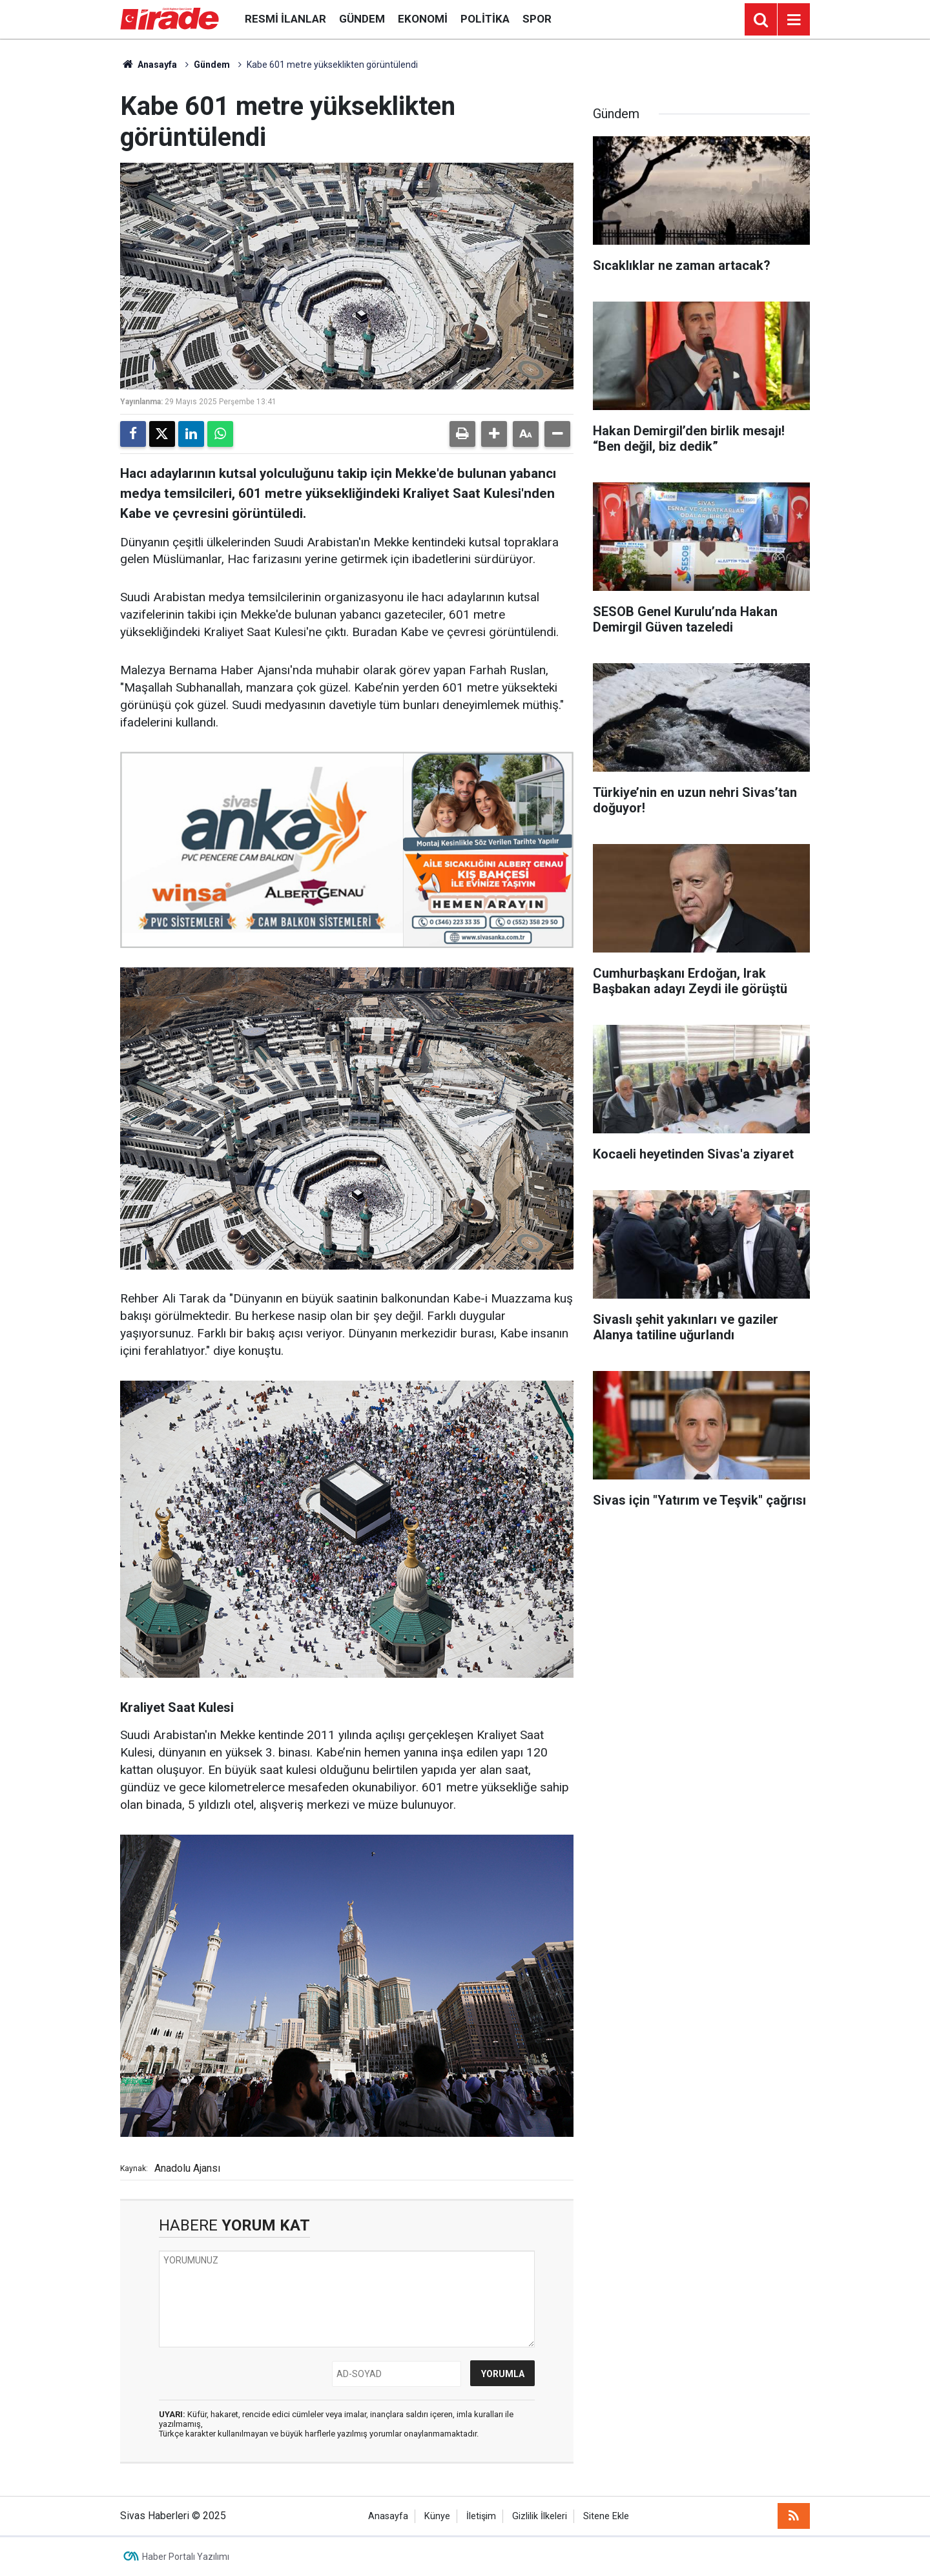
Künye (437, 2516)
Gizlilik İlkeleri (539, 2516)
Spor (537, 18)
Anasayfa (148, 64)
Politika (485, 18)
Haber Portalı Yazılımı (185, 2556)
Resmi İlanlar (285, 18)
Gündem (362, 18)
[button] (494, 434)
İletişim (481, 2516)
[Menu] (793, 20)
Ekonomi (423, 18)
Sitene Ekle (606, 2516)
